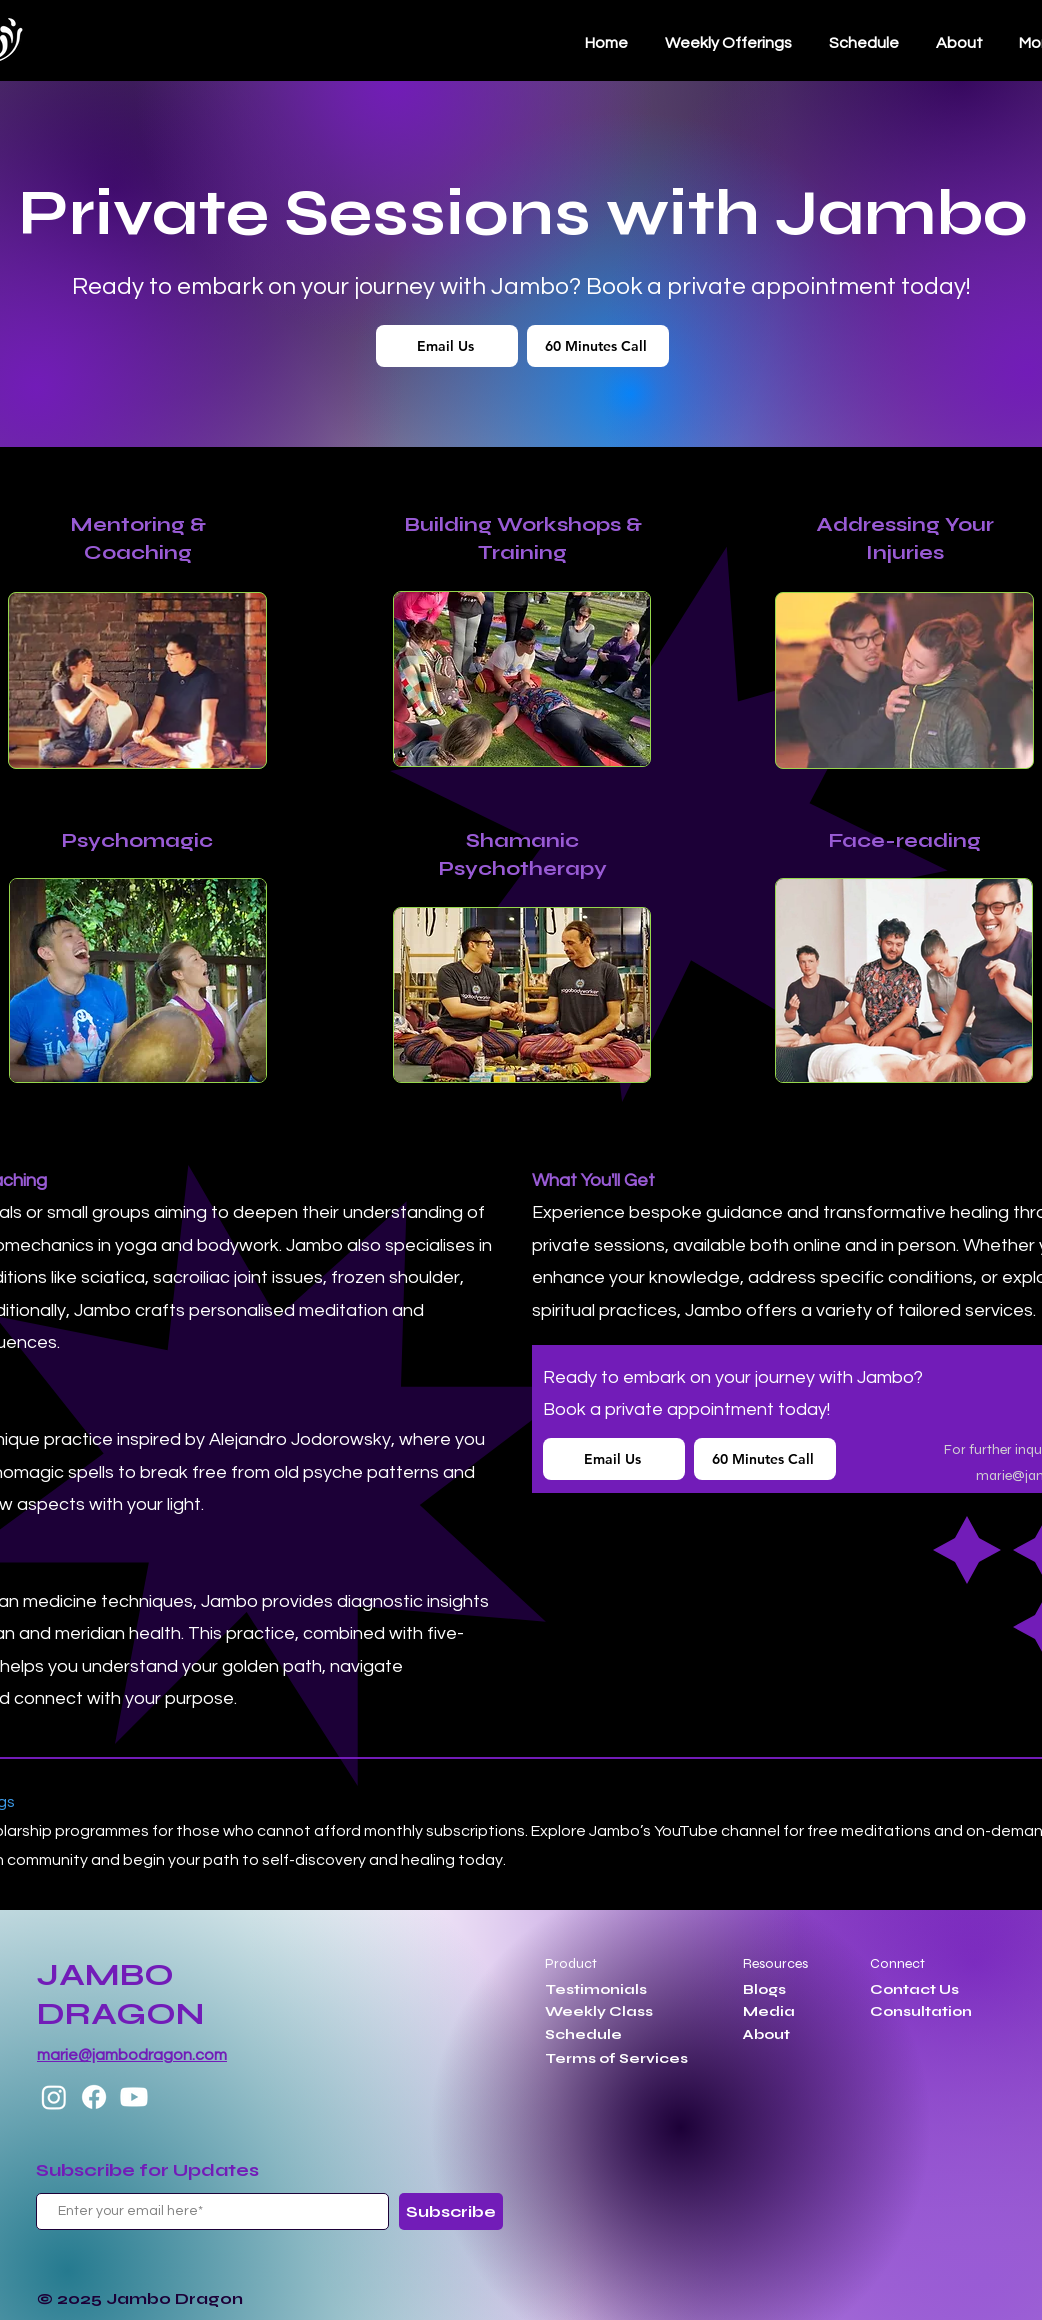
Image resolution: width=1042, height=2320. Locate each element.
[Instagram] (54, 2097)
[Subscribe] (451, 2211)
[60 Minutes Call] (598, 346)
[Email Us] (447, 346)
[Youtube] (134, 2097)
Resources (775, 1963)
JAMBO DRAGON (120, 1994)
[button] (863, 43)
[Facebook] (94, 2097)
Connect (897, 1963)
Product (571, 1963)
